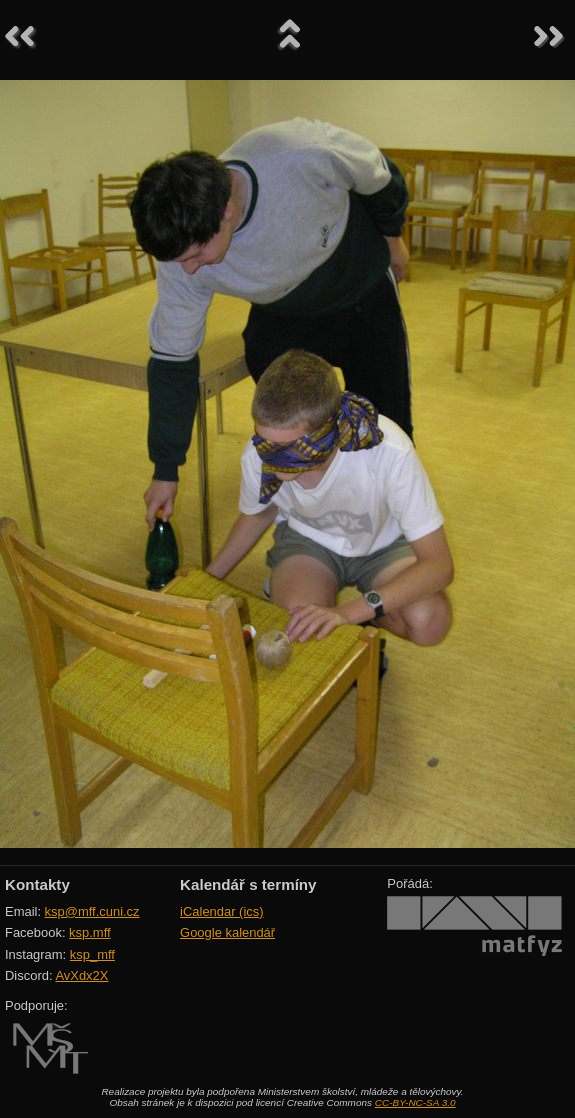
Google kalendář (227, 932)
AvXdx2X (81, 975)
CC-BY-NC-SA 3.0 (415, 1102)
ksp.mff (90, 932)
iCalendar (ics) (222, 911)
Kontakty (37, 884)
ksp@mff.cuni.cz (92, 911)
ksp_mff (92, 954)
